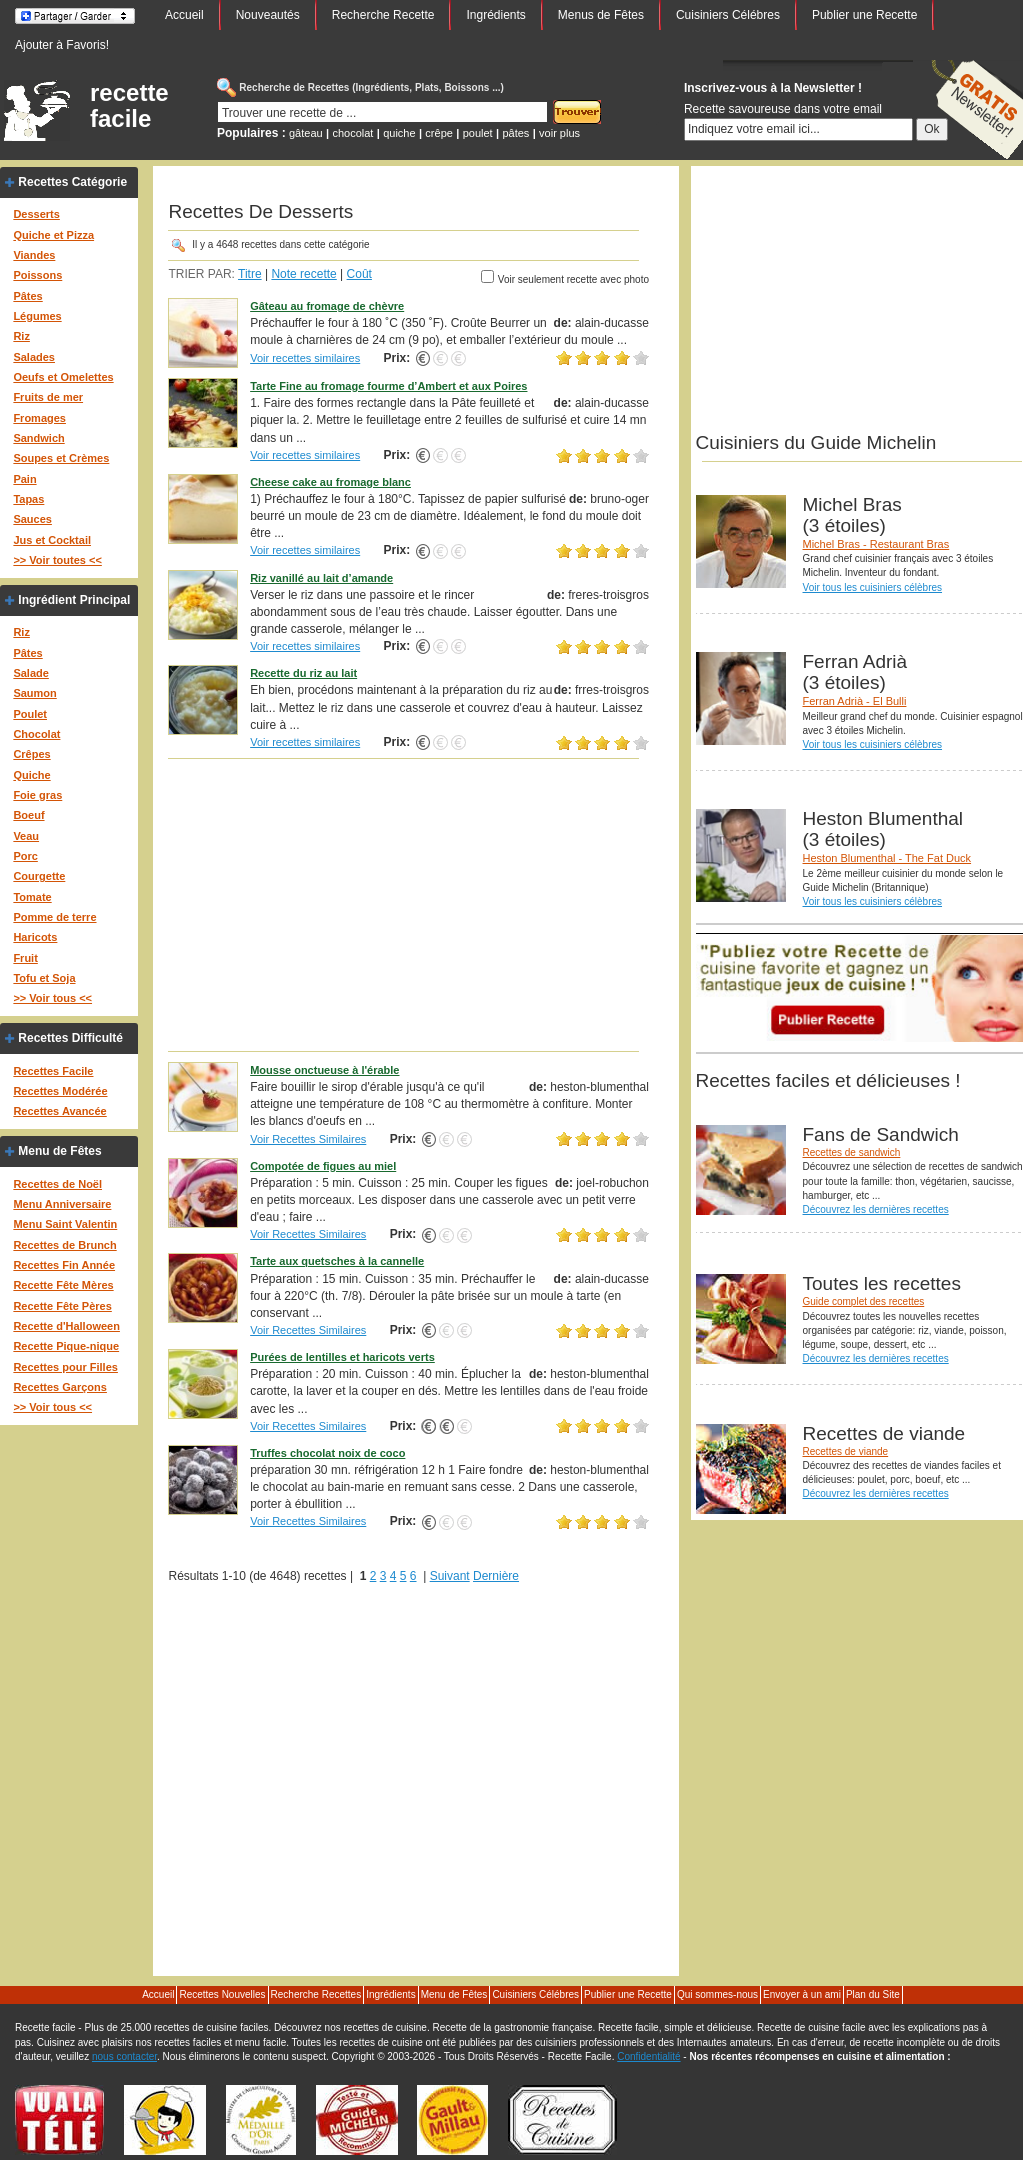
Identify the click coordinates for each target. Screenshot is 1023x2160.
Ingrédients (495, 15)
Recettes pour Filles (65, 1367)
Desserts (36, 214)
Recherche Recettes (316, 1994)
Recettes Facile (53, 1071)
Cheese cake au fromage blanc (330, 482)
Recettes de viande (846, 1451)
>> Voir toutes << (57, 560)
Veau (26, 836)
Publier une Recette (864, 15)
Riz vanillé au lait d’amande (321, 578)
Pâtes (27, 296)
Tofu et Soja (44, 978)
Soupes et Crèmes (61, 458)
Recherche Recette (383, 15)
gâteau (306, 133)
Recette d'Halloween (66, 1326)
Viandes (34, 255)
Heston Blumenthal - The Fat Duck (887, 858)
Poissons (37, 275)
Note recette (303, 274)
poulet (478, 133)
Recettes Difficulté (70, 1038)
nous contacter (124, 2056)
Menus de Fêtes (601, 15)
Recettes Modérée (60, 1091)
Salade (30, 673)
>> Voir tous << (52, 998)
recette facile (129, 106)
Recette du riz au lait (303, 673)
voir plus (559, 133)
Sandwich (38, 438)
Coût (359, 274)
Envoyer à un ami (802, 1994)
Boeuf (28, 815)
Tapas (28, 499)
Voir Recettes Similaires (308, 1139)
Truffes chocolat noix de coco (327, 1453)
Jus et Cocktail (52, 540)
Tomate (32, 897)
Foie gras (37, 795)
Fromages (39, 418)
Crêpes (31, 754)
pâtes (515, 133)
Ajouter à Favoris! (62, 45)
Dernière (496, 1576)
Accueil (184, 15)
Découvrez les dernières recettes (876, 1209)
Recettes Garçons (60, 1387)
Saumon (34, 693)
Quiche (31, 775)
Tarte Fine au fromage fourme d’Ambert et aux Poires (388, 386)
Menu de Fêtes (59, 1151)
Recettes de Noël (57, 1184)
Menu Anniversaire (62, 1204)
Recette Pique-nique (66, 1346)
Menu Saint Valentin (65, 1224)
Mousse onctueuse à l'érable (324, 1070)
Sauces (32, 519)
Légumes (37, 316)
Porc (25, 856)
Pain (24, 479)
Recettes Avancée (59, 1111)
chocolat (352, 133)
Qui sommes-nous (717, 1994)
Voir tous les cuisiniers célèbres (873, 587)
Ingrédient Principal (74, 600)
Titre (250, 274)
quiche (399, 133)
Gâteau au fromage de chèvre (327, 306)
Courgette (39, 876)
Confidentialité (648, 2056)
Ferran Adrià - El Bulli (855, 701)
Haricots (35, 937)
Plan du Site (873, 1994)
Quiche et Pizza (53, 235)
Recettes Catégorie (72, 182)
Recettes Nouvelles (222, 1994)
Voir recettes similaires (305, 358)
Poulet (30, 714)
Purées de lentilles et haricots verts (342, 1357)
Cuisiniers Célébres (728, 15)
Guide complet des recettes (864, 1301)
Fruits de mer (48, 397)
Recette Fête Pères (62, 1306)
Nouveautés (268, 15)
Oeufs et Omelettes (63, 377)
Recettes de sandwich (852, 1152)
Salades (34, 357)
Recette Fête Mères (63, 1285)
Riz (21, 336)
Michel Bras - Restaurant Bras (876, 544)
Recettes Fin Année (64, 1265)
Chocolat (36, 734)
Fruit (25, 958)
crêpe (439, 133)
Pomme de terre (54, 917)
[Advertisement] (408, 904)
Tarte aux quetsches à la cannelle (337, 1261)
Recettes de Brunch (64, 1245)
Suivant (450, 1576)
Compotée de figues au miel (323, 1166)
